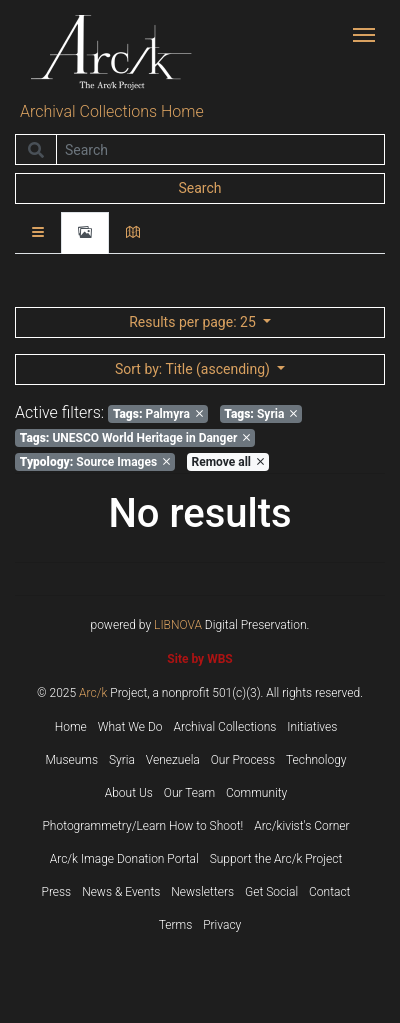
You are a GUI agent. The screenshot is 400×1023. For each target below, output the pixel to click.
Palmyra (158, 414)
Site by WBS (199, 659)
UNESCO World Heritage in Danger (135, 438)
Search (199, 188)
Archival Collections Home (112, 111)
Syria (260, 414)
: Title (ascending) (194, 369)
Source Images (95, 462)
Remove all (228, 462)
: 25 (194, 322)
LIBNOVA (178, 625)
